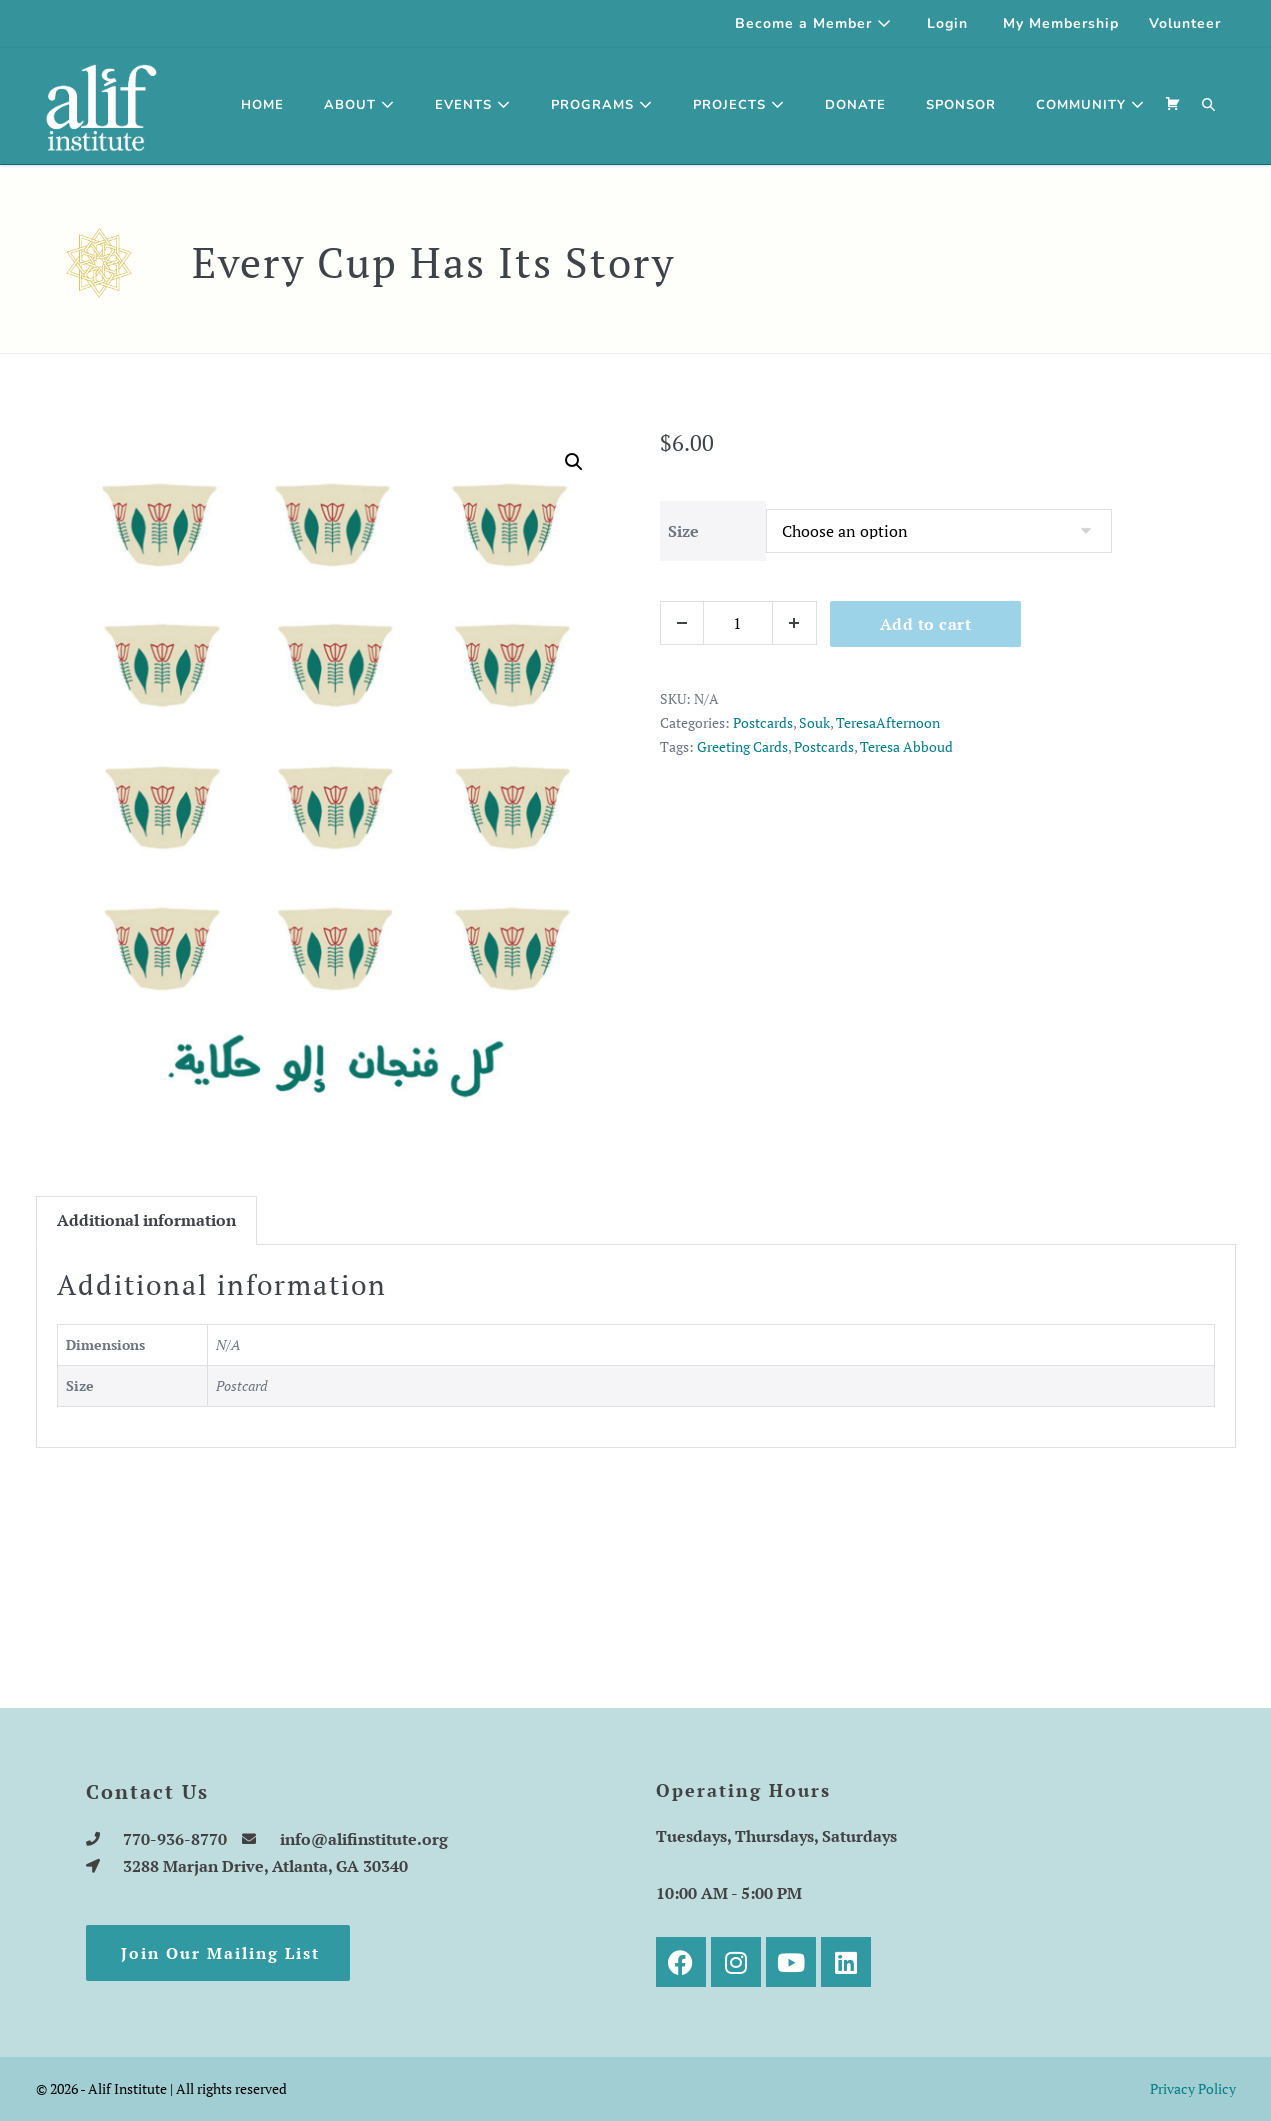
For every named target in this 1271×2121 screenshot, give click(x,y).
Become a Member (813, 23)
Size (683, 531)
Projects (739, 105)
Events (473, 105)
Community (1090, 105)
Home (262, 105)
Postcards (763, 722)
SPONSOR (961, 105)
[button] (1209, 106)
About (359, 105)
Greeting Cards (742, 746)
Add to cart (926, 624)
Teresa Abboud (906, 746)
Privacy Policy (1193, 2088)
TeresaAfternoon (888, 722)
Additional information (146, 1220)
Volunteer (1185, 23)
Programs (602, 105)
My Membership (1061, 23)
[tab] (146, 1220)
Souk (814, 722)
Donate (855, 105)
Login (947, 23)
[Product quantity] (738, 623)
